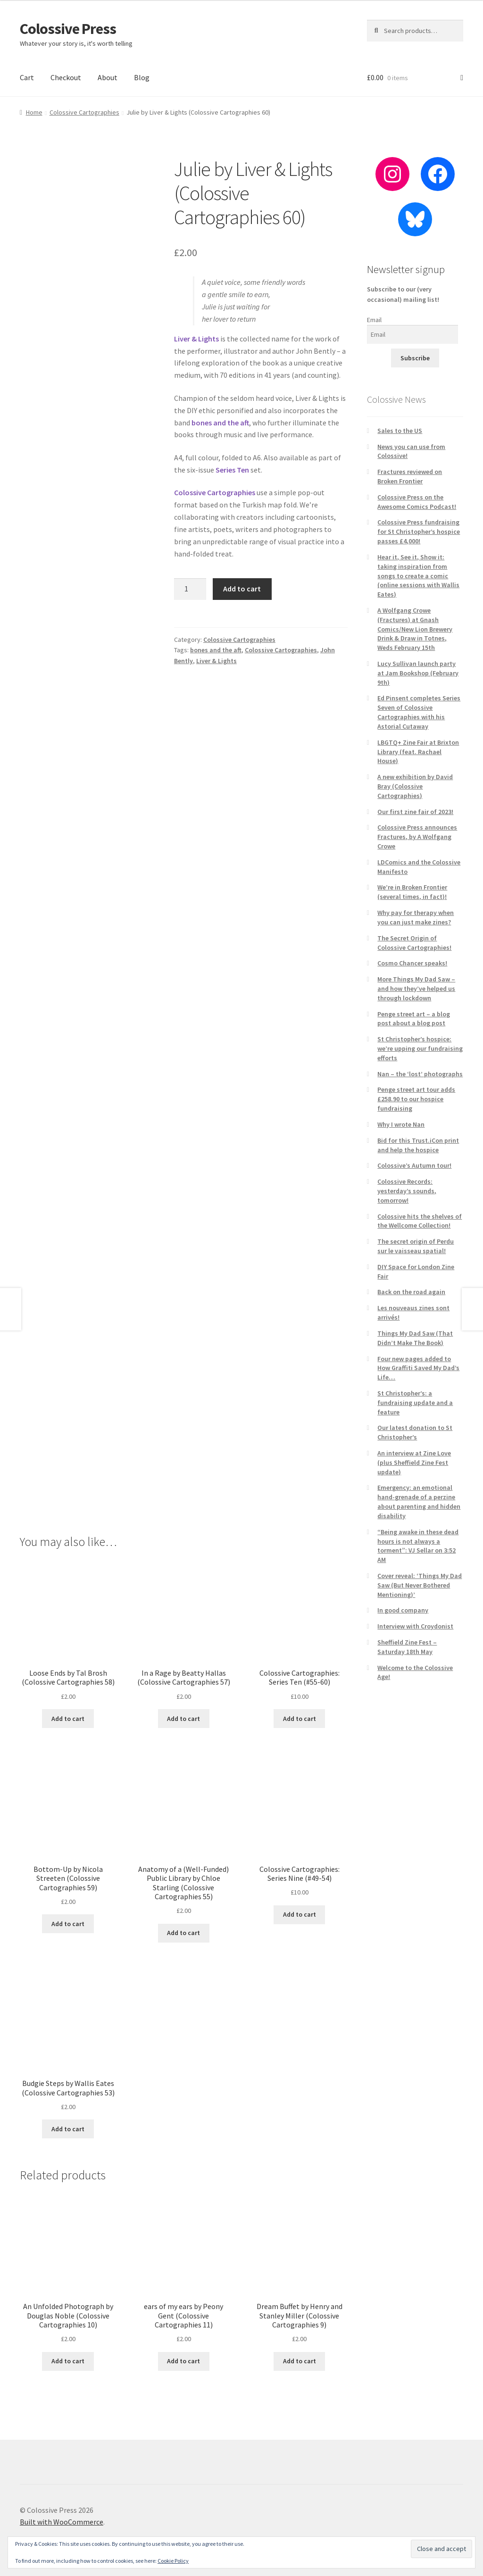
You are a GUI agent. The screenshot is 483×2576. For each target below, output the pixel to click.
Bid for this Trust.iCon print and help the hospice (418, 1145)
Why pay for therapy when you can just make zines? (415, 917)
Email (374, 320)
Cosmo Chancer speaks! (412, 963)
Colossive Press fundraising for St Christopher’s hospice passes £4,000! (418, 531)
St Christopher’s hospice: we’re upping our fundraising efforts (420, 1048)
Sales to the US (399, 430)
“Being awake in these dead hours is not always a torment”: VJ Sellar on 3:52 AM (417, 1546)
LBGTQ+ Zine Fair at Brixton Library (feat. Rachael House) (418, 751)
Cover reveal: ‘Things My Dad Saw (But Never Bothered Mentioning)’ (419, 1585)
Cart (27, 77)
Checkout (65, 77)
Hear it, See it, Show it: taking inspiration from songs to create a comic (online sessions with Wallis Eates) (418, 575)
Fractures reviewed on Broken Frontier (409, 476)
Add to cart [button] (67, 1718)
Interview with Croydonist (415, 1626)
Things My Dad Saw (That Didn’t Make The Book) (415, 1338)
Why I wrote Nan (401, 1124)
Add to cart (242, 588)
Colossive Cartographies (84, 112)
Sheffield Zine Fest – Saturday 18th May (407, 1647)
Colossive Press (68, 28)
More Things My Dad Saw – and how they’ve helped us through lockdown (416, 988)
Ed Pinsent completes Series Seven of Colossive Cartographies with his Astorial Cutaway (418, 712)
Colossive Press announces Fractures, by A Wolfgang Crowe (417, 836)
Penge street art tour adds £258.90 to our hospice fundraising (416, 1099)
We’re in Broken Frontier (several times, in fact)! (412, 892)
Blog (142, 77)
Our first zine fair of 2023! (415, 811)
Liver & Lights (216, 660)
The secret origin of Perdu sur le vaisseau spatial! (415, 1246)
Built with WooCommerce (61, 2521)
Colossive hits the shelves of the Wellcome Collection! (419, 1221)
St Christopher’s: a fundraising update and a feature (415, 1402)
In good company (402, 1610)
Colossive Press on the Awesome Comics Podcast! (416, 502)
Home (34, 112)
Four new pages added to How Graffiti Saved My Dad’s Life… (418, 1368)
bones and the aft (216, 650)
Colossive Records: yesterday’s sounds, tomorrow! (406, 1191)
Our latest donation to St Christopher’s (414, 1432)
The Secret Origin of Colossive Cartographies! (414, 943)
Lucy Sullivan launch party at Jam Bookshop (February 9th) (417, 673)
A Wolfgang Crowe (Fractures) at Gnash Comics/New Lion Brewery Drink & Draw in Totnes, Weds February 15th (414, 629)
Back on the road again (411, 1292)
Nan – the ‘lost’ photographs (420, 1074)
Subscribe (415, 358)
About (107, 77)
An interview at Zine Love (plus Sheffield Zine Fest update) (414, 1462)
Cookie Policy (173, 2560)
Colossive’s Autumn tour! (414, 1165)
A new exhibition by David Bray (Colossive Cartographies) (415, 786)
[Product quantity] (190, 589)
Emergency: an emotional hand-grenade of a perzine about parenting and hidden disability (418, 1501)
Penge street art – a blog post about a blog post (413, 1019)
